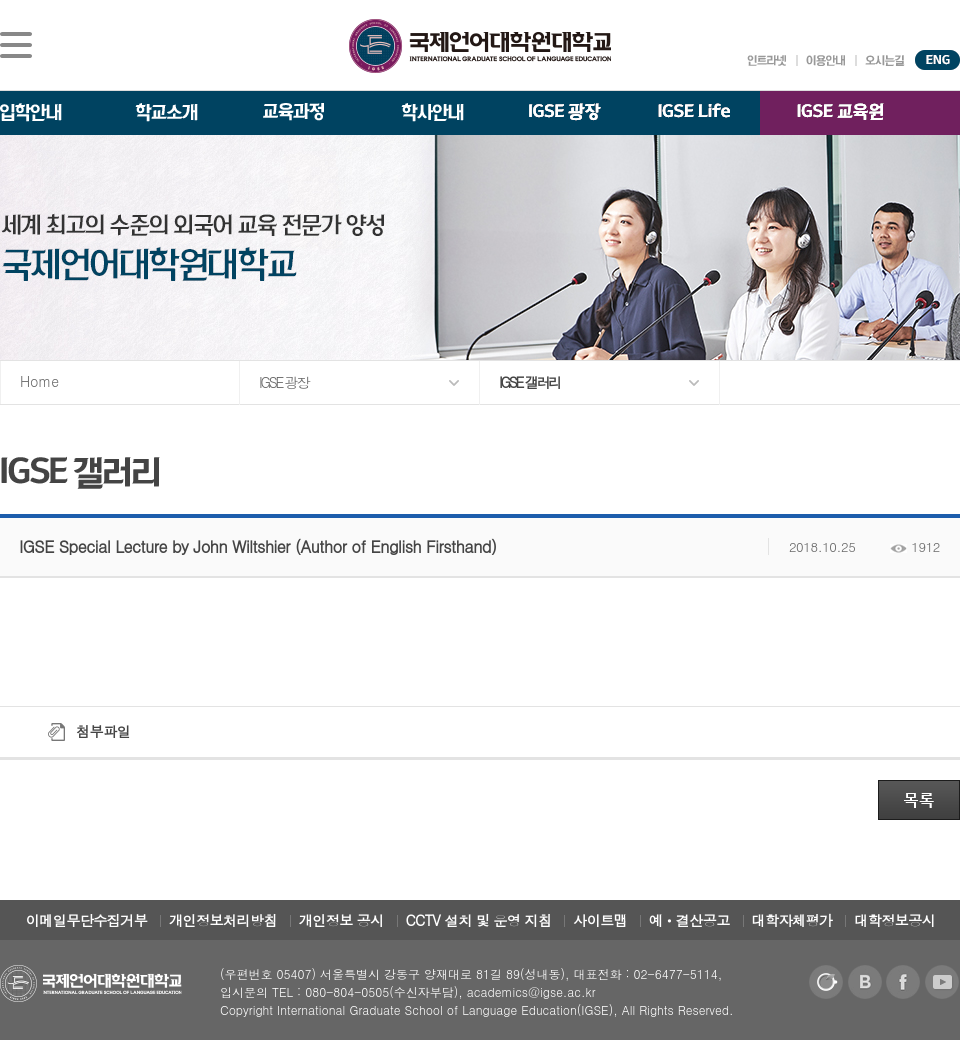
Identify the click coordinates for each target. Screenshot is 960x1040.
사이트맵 (600, 920)
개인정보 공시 (341, 920)
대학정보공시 (894, 920)
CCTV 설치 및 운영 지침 (479, 920)
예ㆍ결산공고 (689, 920)
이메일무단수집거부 (87, 920)
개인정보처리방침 (223, 920)
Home (39, 381)
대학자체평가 (792, 920)
